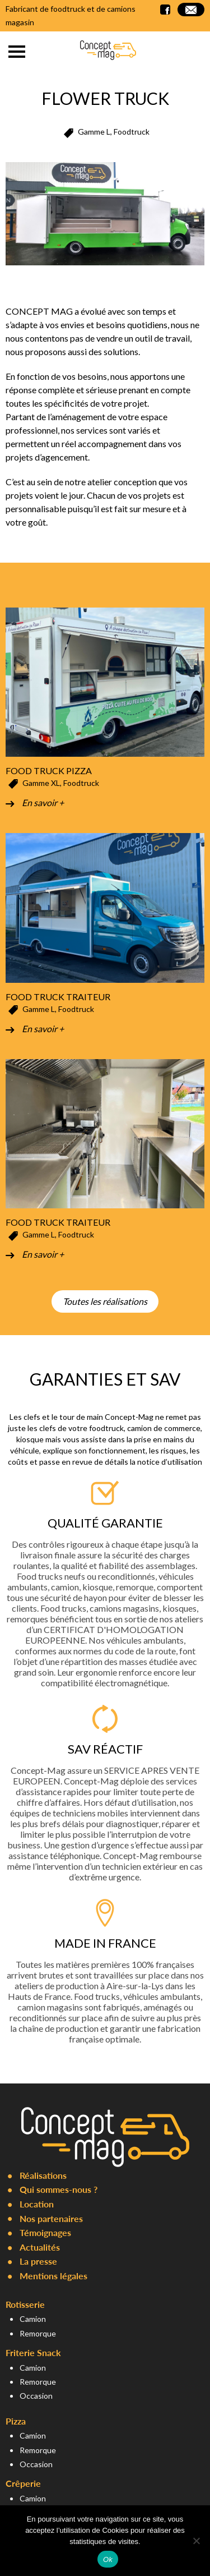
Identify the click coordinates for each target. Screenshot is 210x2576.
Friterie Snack (33, 2352)
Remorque (38, 2333)
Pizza (16, 2421)
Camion (33, 2319)
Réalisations (43, 2175)
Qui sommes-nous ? (58, 2189)
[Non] (196, 2540)
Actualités (40, 2247)
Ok (108, 2559)
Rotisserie (25, 2304)
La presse (38, 2261)
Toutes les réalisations (105, 1301)
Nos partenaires (51, 2218)
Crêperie (23, 2483)
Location (37, 2203)
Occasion (36, 2395)
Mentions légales (53, 2275)
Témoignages (45, 2232)
